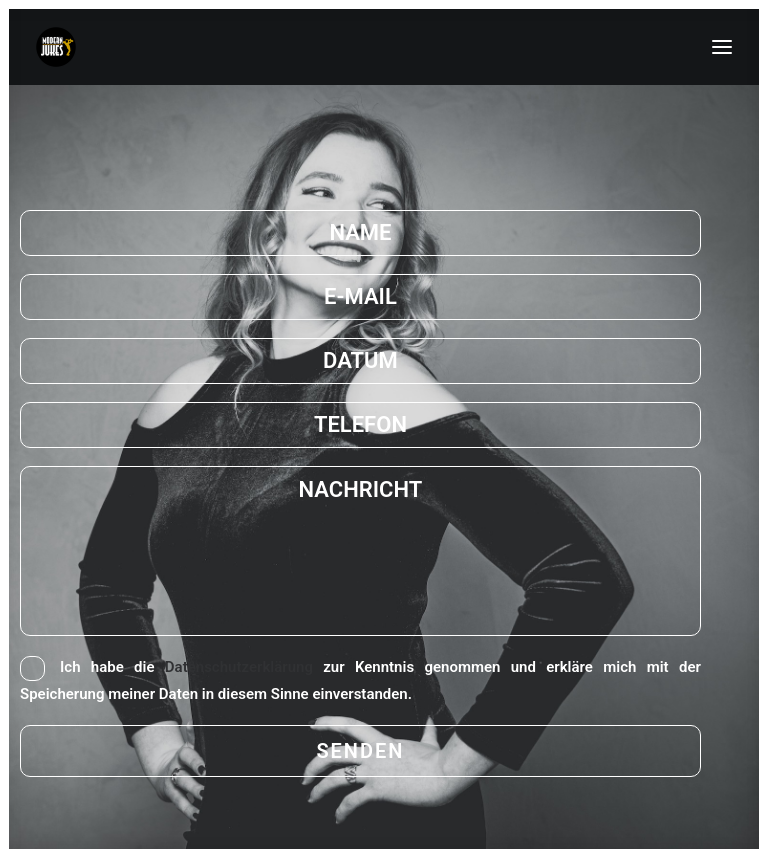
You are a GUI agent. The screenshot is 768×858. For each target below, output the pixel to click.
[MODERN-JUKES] (56, 47)
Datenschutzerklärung (239, 667)
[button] (722, 47)
